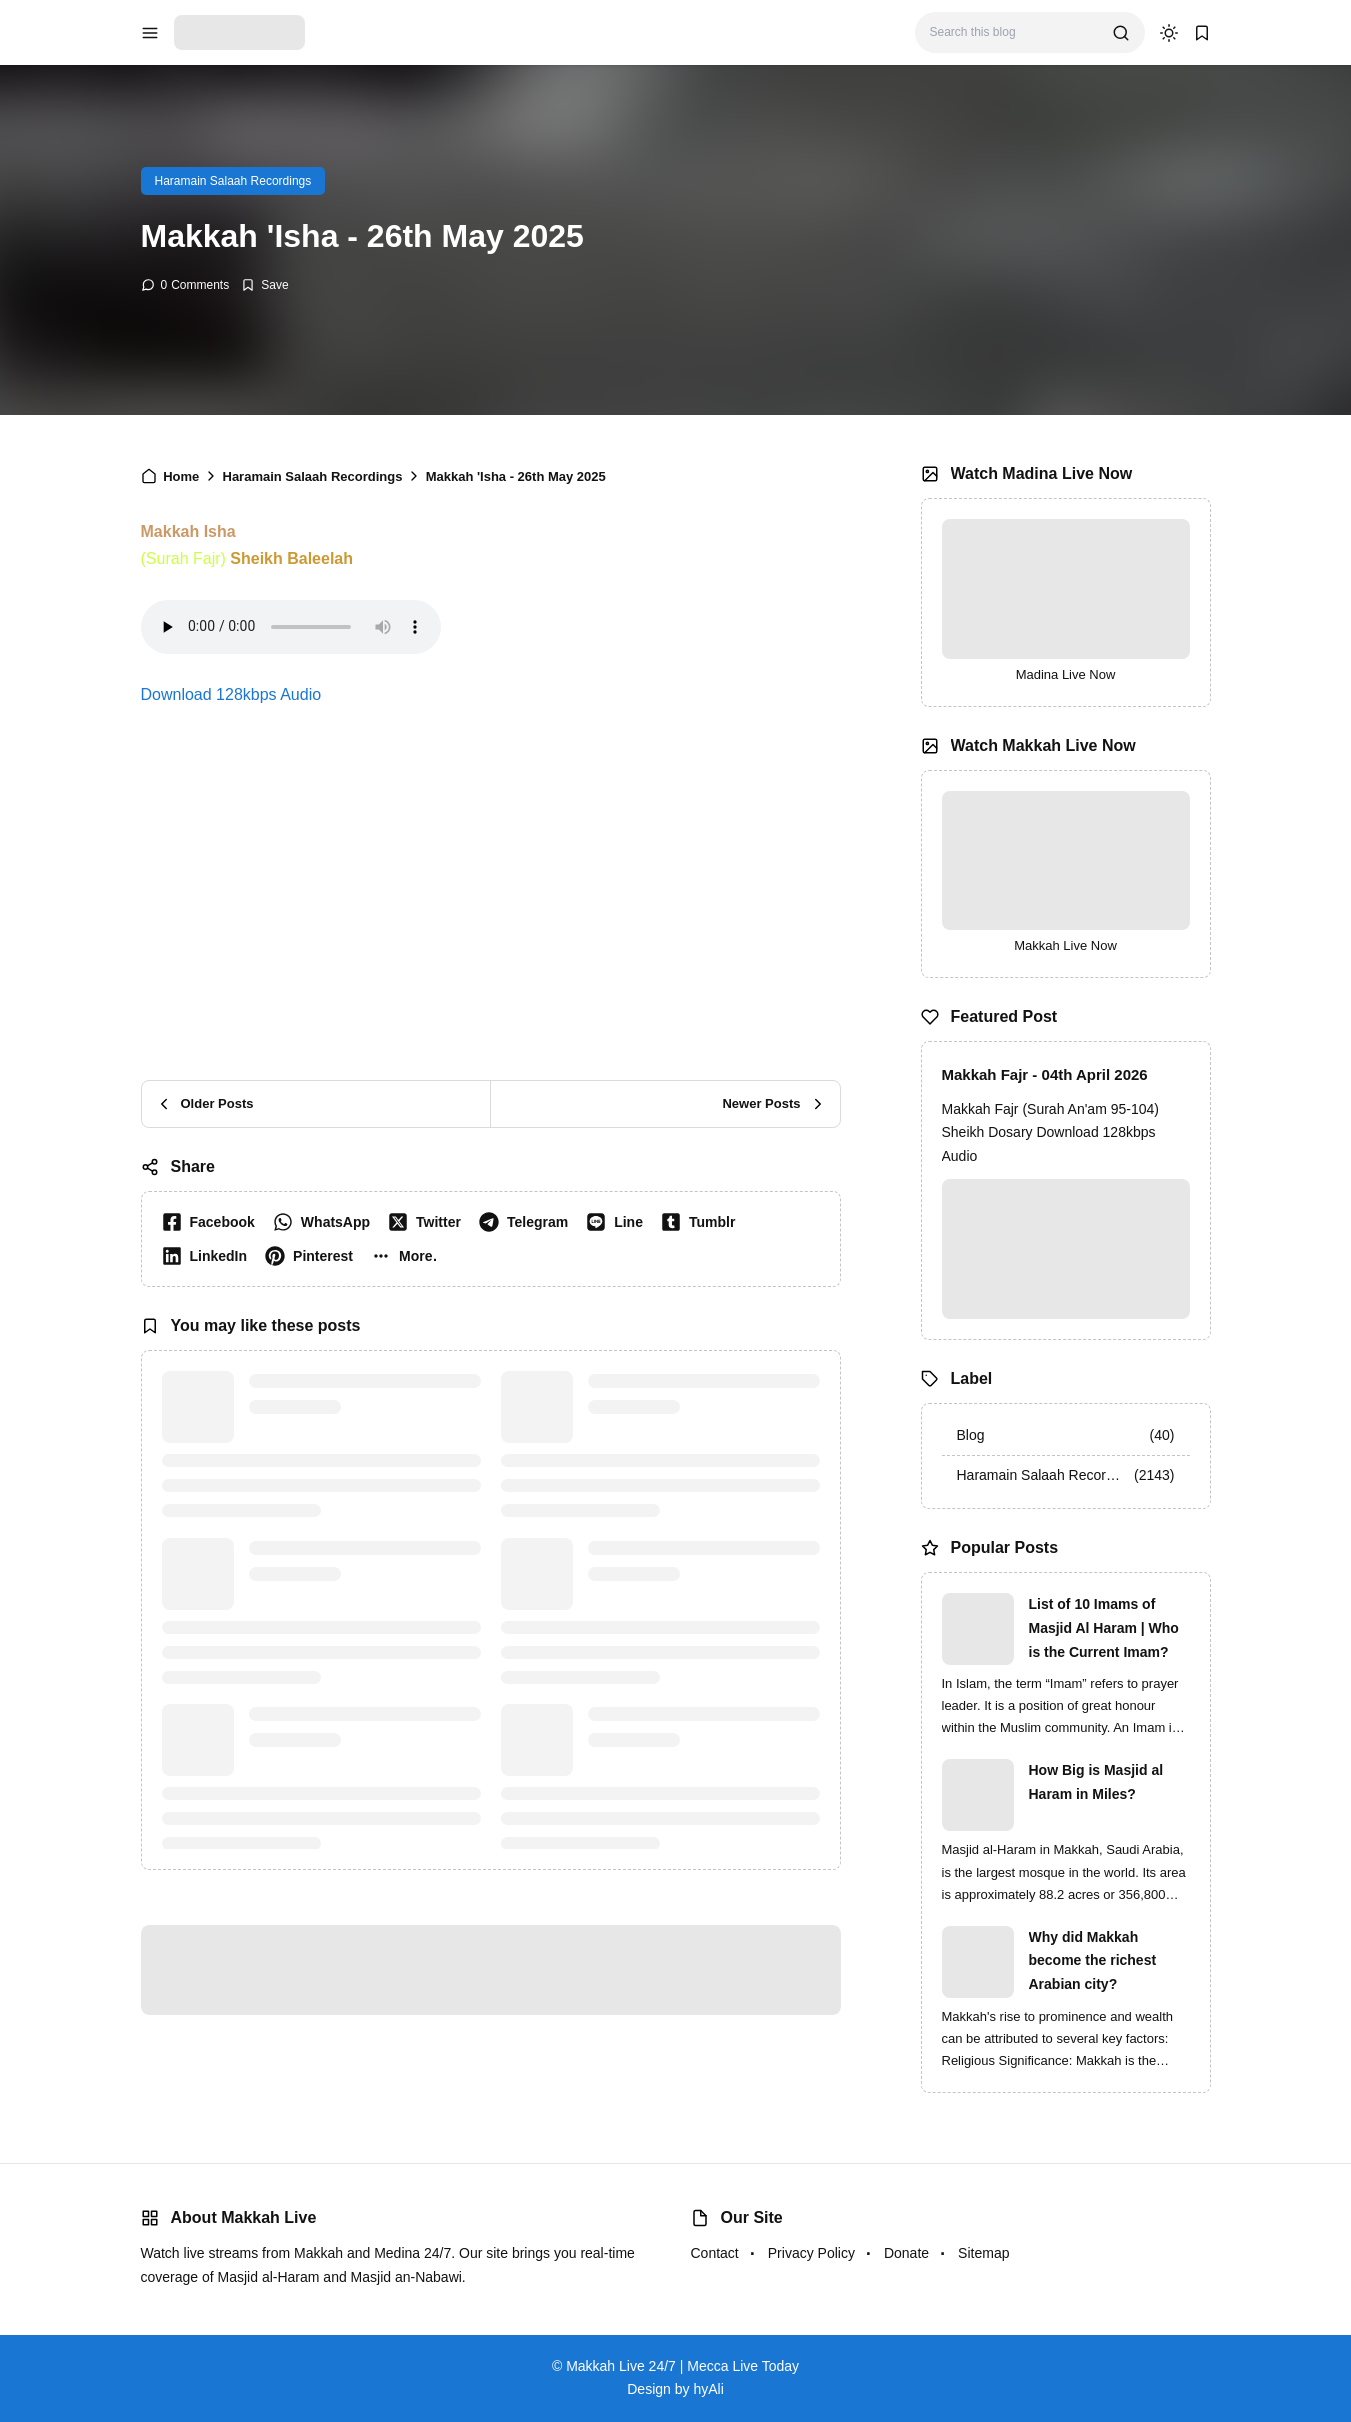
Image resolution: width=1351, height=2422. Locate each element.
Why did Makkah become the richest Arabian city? (1093, 1961)
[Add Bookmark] (264, 285)
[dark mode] (1169, 33)
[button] (408, 1256)
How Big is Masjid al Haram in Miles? (1096, 1782)
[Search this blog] (1013, 32)
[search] (1121, 33)
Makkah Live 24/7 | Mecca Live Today (682, 2366)
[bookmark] (1202, 33)
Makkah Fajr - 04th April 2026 (1045, 1074)
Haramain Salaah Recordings (233, 181)
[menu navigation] (150, 33)
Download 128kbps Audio (231, 694)
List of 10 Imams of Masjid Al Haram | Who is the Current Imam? (1104, 1628)
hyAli (708, 2389)
